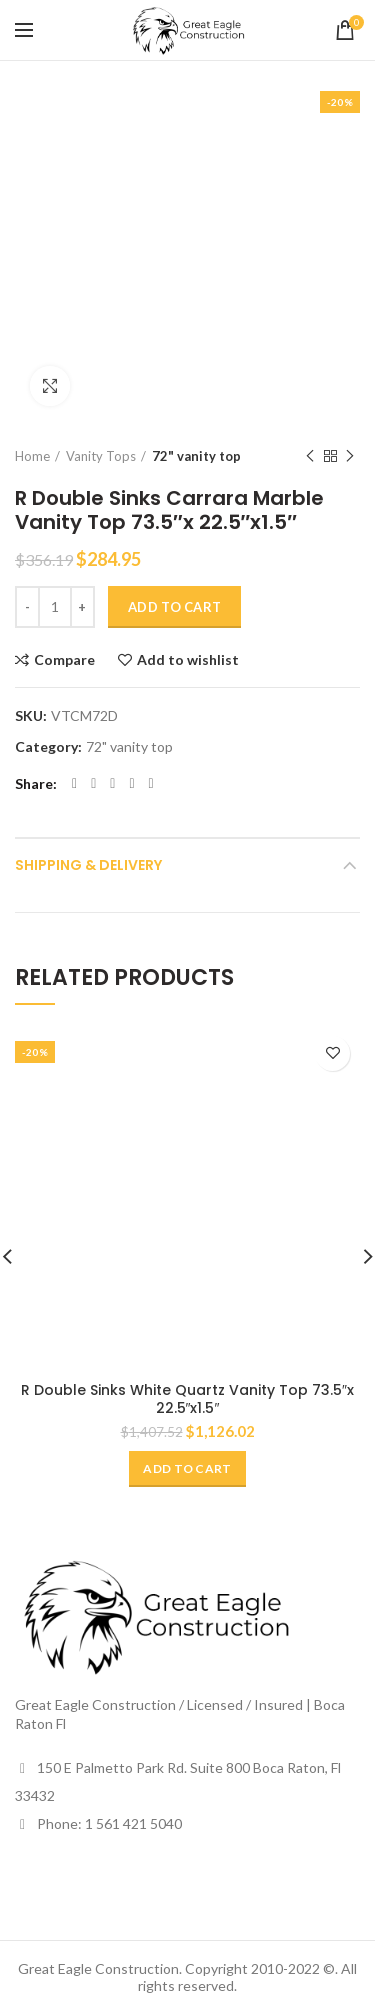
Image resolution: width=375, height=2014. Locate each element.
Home (32, 456)
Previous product (310, 456)
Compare (64, 660)
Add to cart (174, 607)
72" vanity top (196, 456)
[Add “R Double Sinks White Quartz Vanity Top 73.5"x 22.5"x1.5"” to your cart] (187, 1470)
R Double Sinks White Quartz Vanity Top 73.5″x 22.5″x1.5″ (187, 1399)
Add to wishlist (188, 660)
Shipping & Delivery (88, 865)
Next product (350, 456)
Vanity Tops (101, 456)
